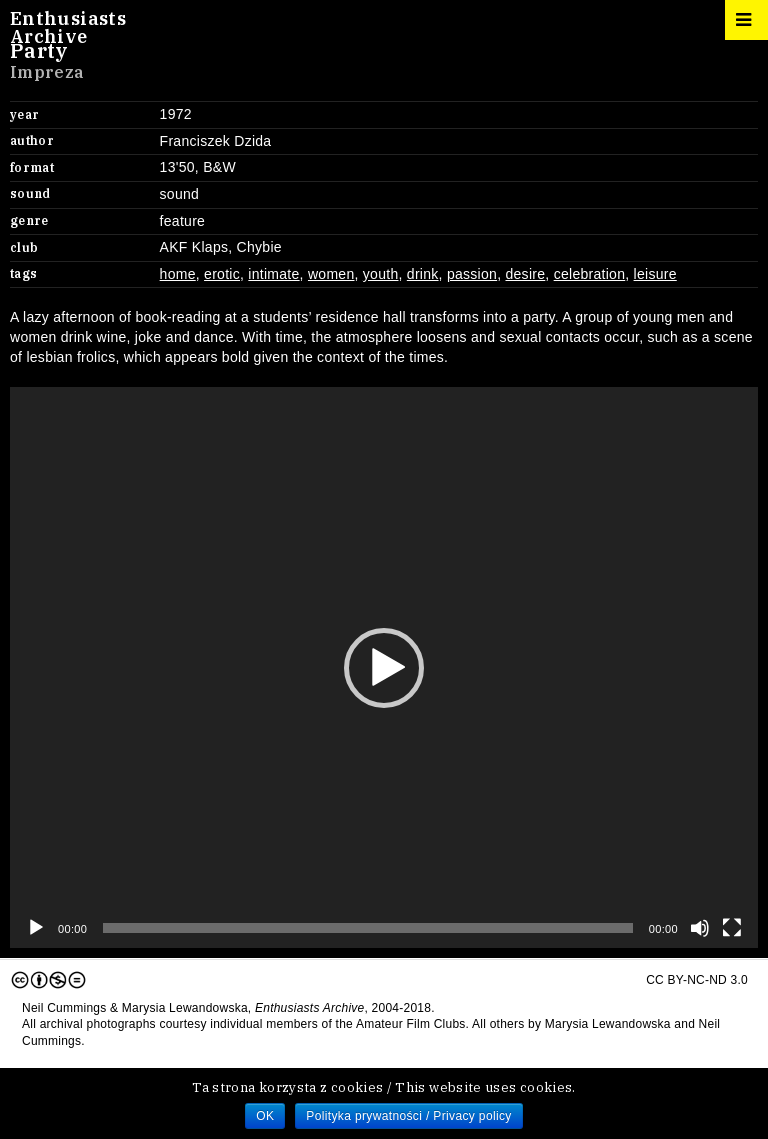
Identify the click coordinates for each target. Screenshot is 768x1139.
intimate (273, 274)
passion (472, 274)
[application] (384, 667)
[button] (384, 668)
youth (381, 274)
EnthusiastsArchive (68, 28)
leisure (655, 274)
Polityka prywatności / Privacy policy (408, 1116)
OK (265, 1116)
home (178, 274)
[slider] (367, 928)
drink (423, 274)
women (331, 274)
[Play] (36, 928)
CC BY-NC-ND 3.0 (379, 980)
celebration (590, 274)
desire (525, 274)
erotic (222, 274)
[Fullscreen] (732, 928)
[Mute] (700, 928)
